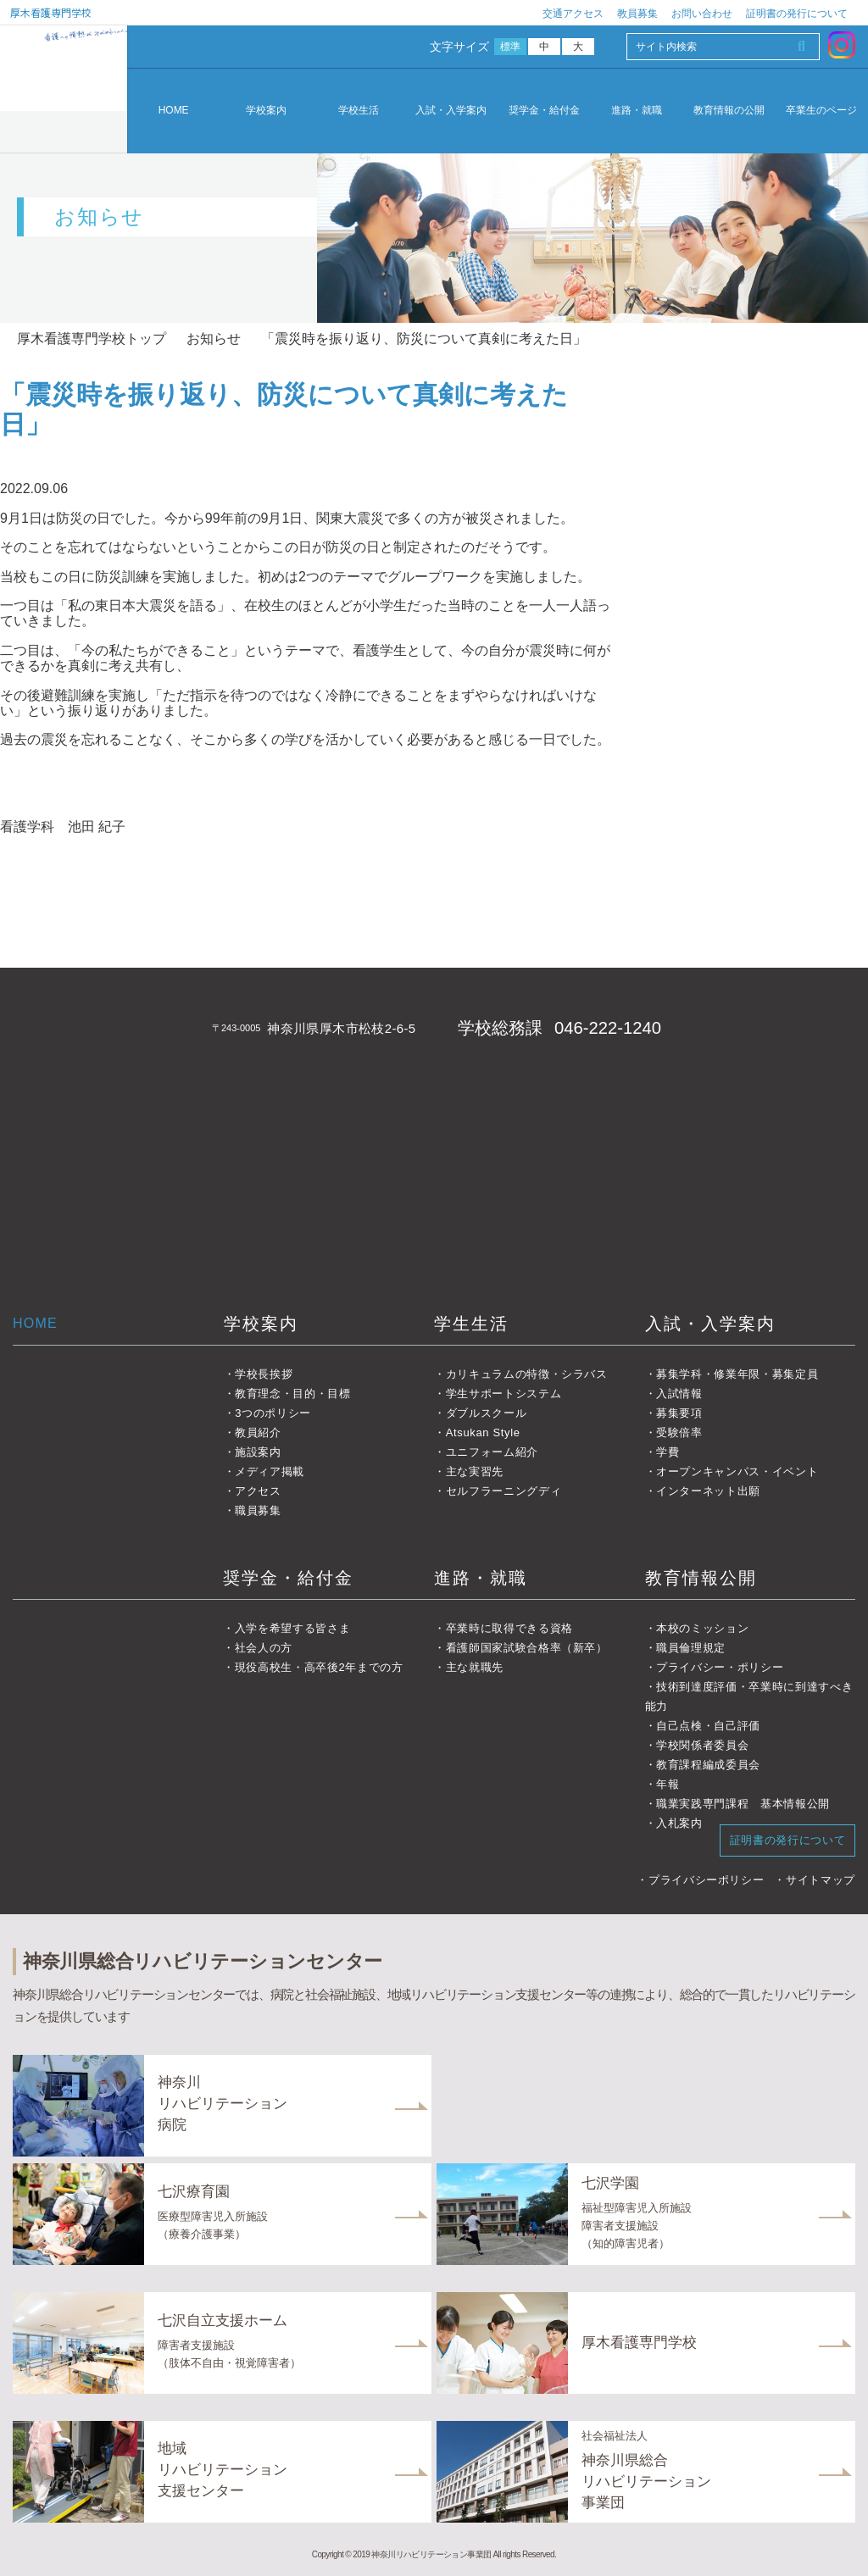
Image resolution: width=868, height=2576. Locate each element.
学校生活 (358, 110)
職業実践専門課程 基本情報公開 (743, 1803)
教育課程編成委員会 (708, 1764)
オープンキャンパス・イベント (737, 1471)
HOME (174, 110)
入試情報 (679, 1393)
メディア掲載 (269, 1471)
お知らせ (213, 338)
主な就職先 (475, 1667)
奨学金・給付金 (544, 110)
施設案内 (258, 1452)
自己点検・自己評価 (708, 1725)
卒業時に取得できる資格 (509, 1628)
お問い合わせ (701, 13)
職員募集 (258, 1510)
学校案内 (266, 110)
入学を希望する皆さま (293, 1628)
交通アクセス (573, 13)
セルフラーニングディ (504, 1491)
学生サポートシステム (504, 1393)
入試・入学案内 (451, 110)
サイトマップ (820, 1880)
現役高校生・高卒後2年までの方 (319, 1667)
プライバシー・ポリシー (719, 1667)
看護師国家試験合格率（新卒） (527, 1647)
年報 (667, 1784)
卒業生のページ (821, 110)
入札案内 (679, 1823)
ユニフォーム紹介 (492, 1452)
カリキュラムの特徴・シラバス (527, 1374)
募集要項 (679, 1413)
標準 (510, 47)
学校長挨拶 (263, 1374)
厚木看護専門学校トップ (91, 338)
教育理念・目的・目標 (293, 1393)
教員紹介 (258, 1432)
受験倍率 (679, 1432)
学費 (667, 1452)
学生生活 (471, 1323)
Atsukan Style (483, 1432)
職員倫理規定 (691, 1647)
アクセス (258, 1491)
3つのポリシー (273, 1413)
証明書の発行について (797, 13)
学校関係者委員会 (702, 1745)
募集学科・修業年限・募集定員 (737, 1374)
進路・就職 (636, 110)
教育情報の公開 (729, 110)
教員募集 (637, 13)
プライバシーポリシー (706, 1880)
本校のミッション (702, 1628)
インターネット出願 (708, 1491)
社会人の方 (263, 1647)
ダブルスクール (486, 1413)
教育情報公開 (701, 1577)
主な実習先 (475, 1471)
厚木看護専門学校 (51, 12)
